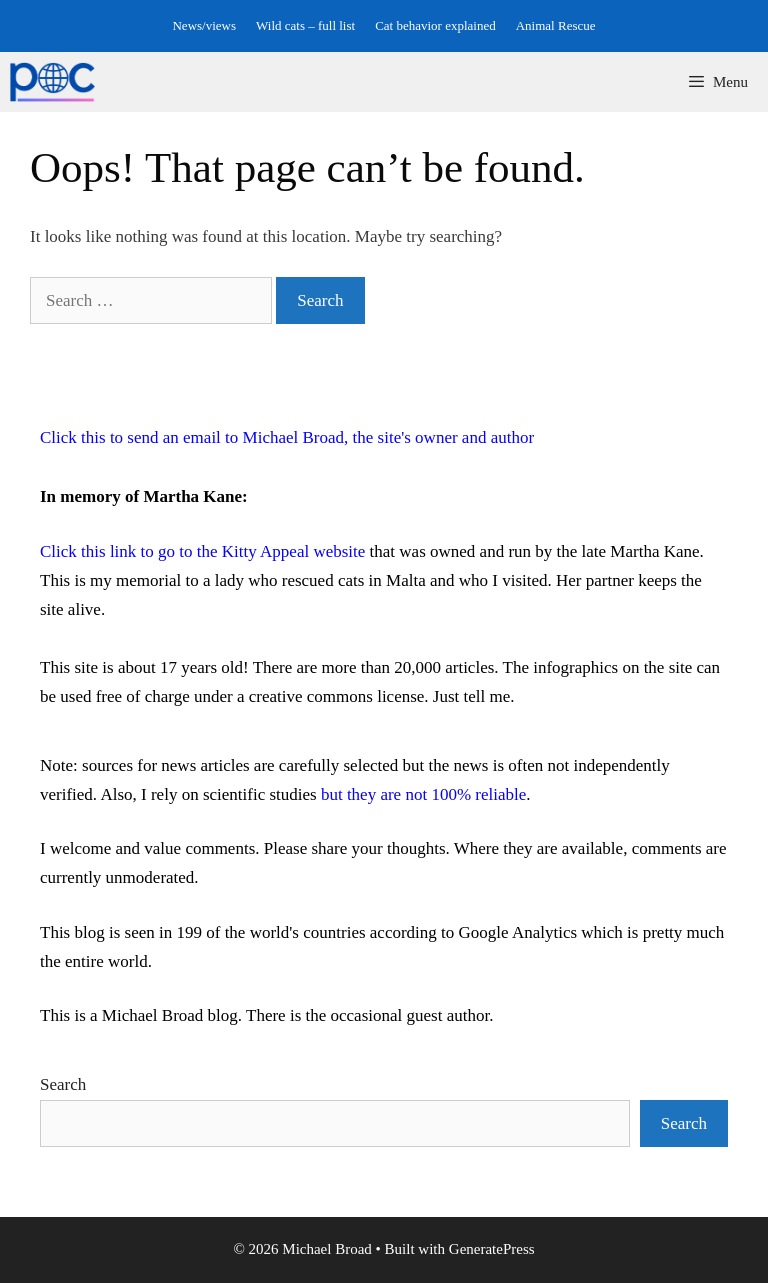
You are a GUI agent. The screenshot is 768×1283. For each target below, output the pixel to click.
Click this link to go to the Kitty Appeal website (202, 551)
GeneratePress (492, 1249)
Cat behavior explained (435, 25)
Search (63, 1084)
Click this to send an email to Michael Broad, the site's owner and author (287, 437)
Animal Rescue (556, 25)
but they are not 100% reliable (423, 794)
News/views (204, 25)
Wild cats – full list (305, 25)
